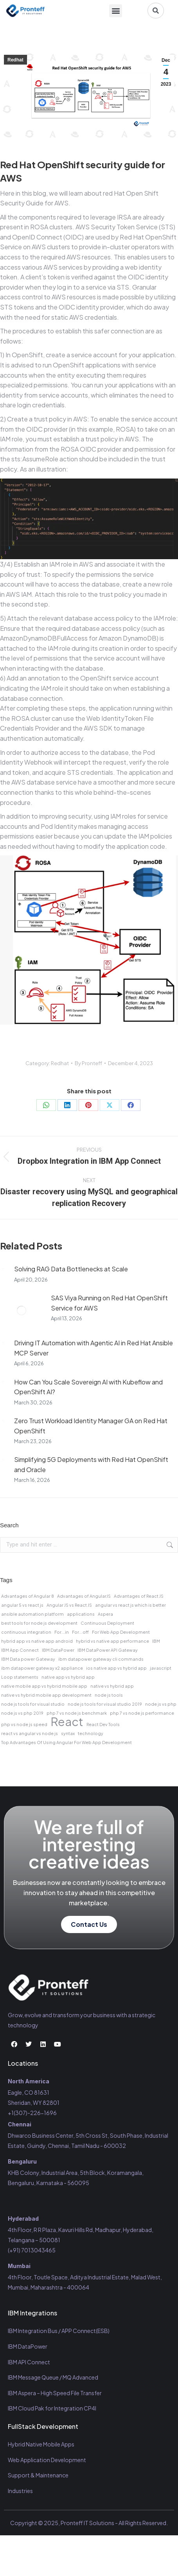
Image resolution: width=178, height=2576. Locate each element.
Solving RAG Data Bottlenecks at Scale (71, 1269)
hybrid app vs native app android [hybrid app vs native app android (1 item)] (37, 1641)
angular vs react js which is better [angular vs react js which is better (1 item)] (130, 1605)
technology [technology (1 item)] (90, 1733)
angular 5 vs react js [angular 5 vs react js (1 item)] (22, 1605)
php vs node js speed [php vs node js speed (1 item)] (24, 1724)
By (88, 1063)
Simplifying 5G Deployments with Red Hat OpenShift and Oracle (91, 1464)
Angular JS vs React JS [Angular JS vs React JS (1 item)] (69, 1605)
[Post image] (3, 1269)
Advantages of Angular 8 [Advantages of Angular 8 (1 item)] (27, 1596)
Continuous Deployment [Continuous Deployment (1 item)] (107, 1623)
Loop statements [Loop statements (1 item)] (19, 1677)
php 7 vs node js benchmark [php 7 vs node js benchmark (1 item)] (77, 1713)
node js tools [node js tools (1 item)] (109, 1695)
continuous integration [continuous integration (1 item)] (26, 1632)
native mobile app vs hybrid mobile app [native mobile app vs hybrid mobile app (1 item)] (44, 1686)
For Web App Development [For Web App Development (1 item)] (121, 1632)
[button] (115, 10)
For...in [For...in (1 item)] (61, 1632)
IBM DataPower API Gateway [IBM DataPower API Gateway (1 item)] (107, 1650)
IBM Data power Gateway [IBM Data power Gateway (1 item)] (28, 1659)
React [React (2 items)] (66, 1722)
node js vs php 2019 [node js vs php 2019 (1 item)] (22, 1713)
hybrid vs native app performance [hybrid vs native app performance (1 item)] (112, 1641)
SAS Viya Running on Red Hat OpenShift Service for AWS (109, 1303)
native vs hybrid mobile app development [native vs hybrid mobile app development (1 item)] (46, 1695)
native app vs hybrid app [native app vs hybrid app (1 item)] (68, 1677)
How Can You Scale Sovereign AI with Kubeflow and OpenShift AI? (88, 1387)
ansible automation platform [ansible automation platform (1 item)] (32, 1614)
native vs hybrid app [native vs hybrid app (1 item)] (112, 1686)
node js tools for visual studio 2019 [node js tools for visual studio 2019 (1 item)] (105, 1704)
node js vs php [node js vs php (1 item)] (160, 1704)
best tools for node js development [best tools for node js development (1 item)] (39, 1623)
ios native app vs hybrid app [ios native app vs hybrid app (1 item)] (116, 1668)
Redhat (15, 60)
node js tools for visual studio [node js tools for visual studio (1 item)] (33, 1704)
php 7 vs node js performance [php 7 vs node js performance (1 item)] (142, 1713)
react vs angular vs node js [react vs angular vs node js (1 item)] (29, 1733)
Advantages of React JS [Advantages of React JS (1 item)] (139, 1596)
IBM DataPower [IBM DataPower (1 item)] (58, 1650)
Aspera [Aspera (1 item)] (105, 1614)
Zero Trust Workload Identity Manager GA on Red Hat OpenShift (90, 1426)
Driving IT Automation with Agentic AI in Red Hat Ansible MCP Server (93, 1348)
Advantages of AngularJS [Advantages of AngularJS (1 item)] (84, 1596)
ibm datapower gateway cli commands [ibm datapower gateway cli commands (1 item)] (101, 1659)
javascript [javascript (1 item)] (160, 1668)
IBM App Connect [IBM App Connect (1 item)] (20, 1650)
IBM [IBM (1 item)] (156, 1641)
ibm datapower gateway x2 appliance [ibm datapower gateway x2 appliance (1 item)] (42, 1668)
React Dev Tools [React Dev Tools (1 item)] (103, 1724)
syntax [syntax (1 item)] (68, 1733)
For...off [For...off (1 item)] (80, 1632)
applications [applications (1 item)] (81, 1614)
